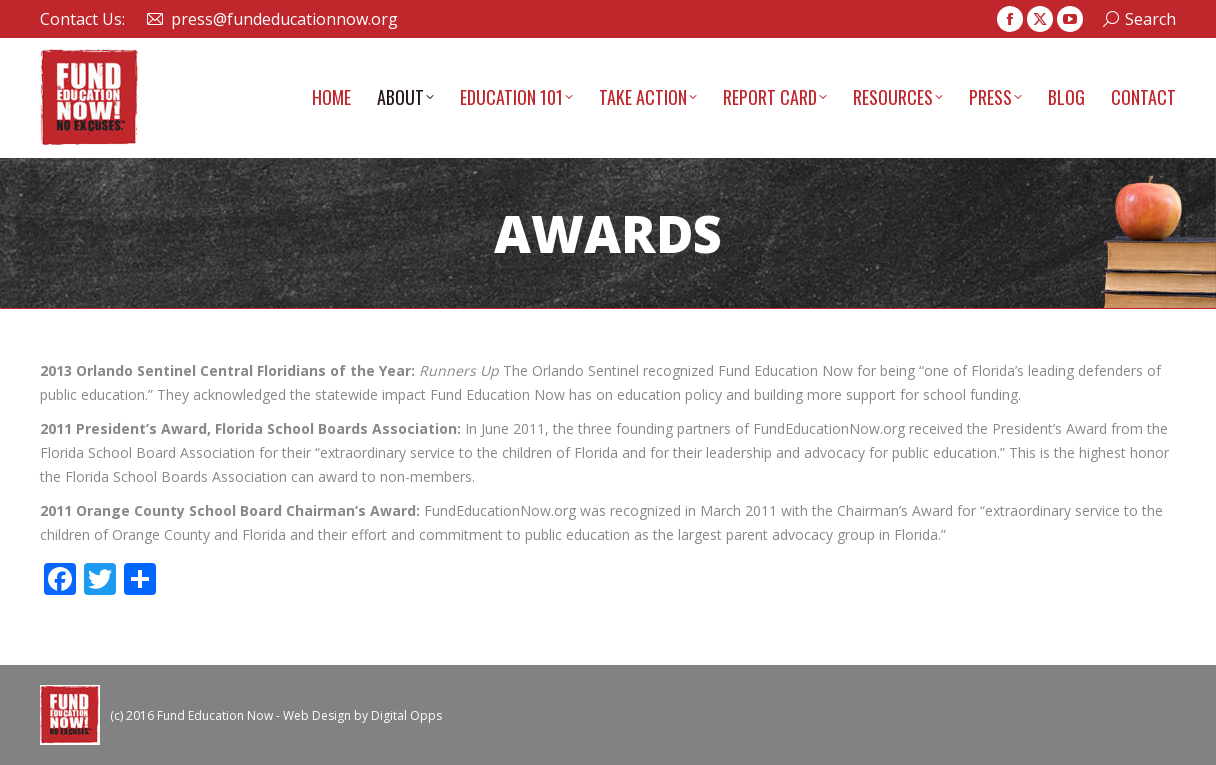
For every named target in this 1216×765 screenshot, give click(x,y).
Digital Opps (406, 715)
